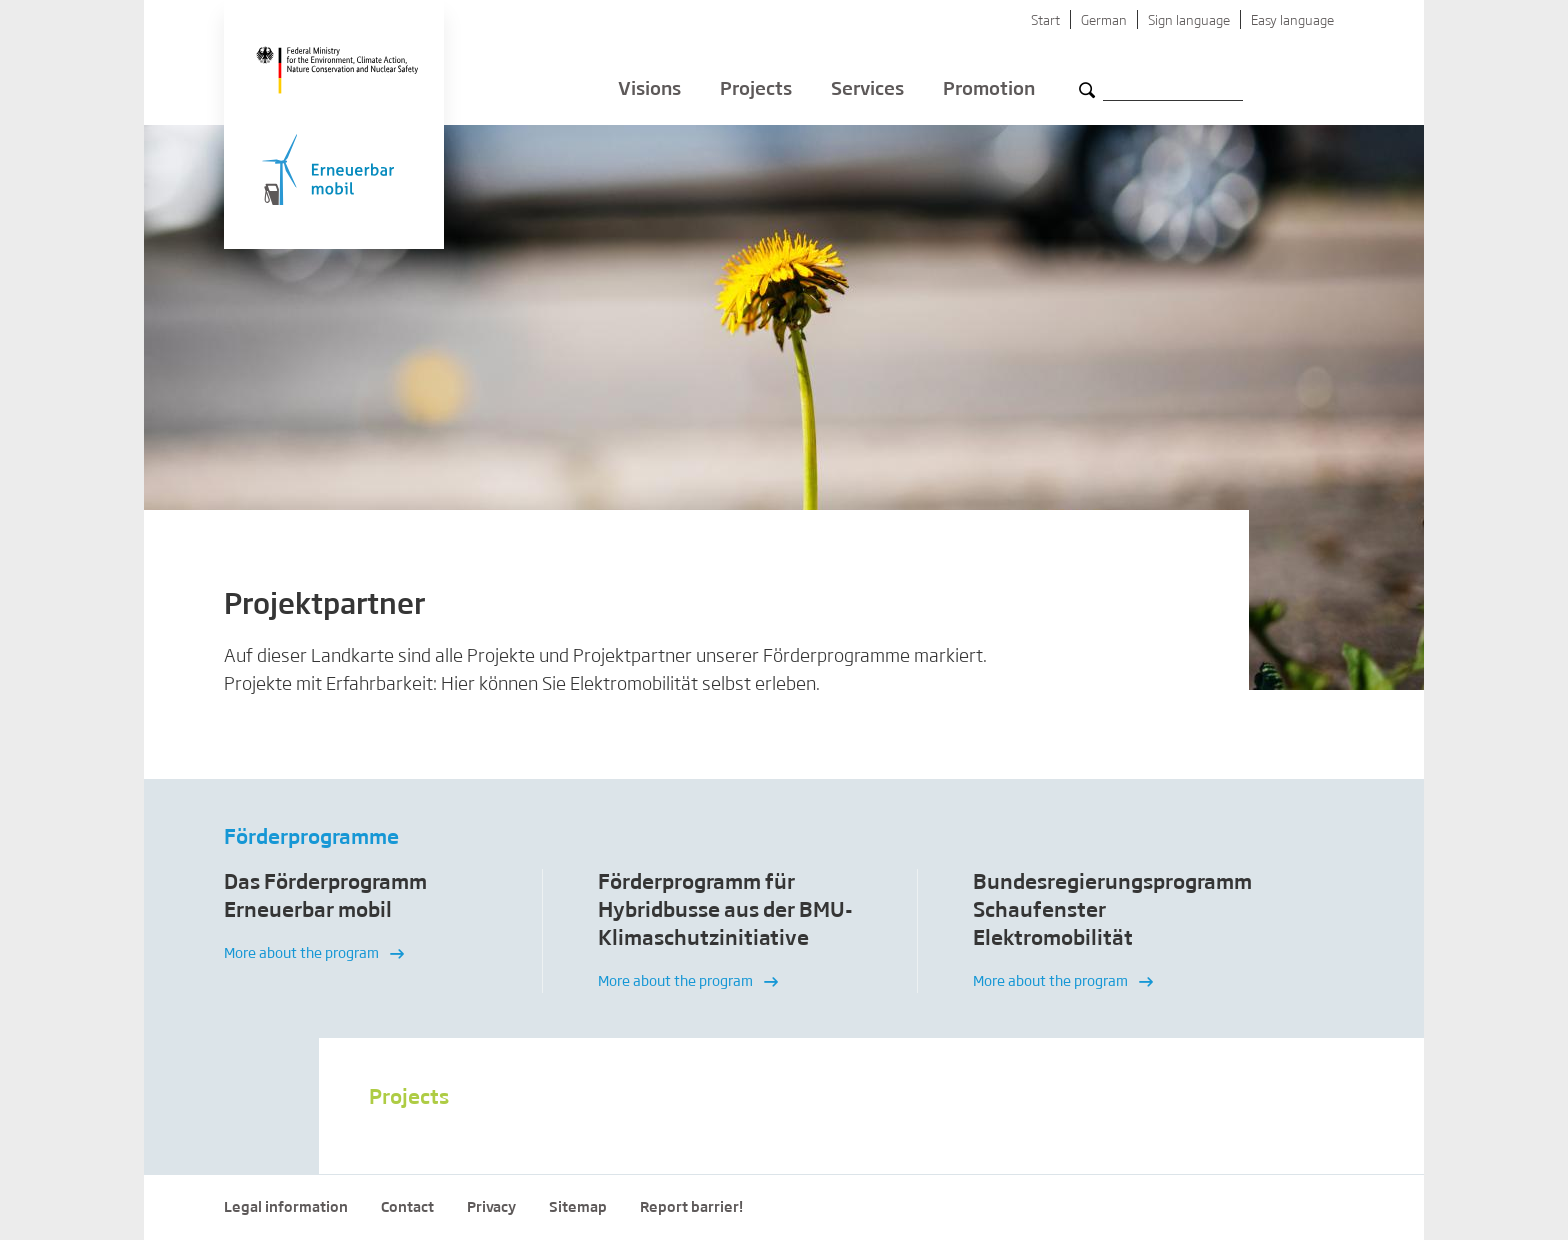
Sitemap (578, 1208)
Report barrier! (691, 1208)
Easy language (1292, 21)
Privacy (491, 1208)
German (1104, 21)
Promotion (989, 90)
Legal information (286, 1208)
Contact (407, 1208)
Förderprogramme (311, 838)
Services (867, 90)
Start (1045, 21)
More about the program (314, 954)
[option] (355, 931)
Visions (649, 90)
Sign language (1189, 21)
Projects (756, 90)
